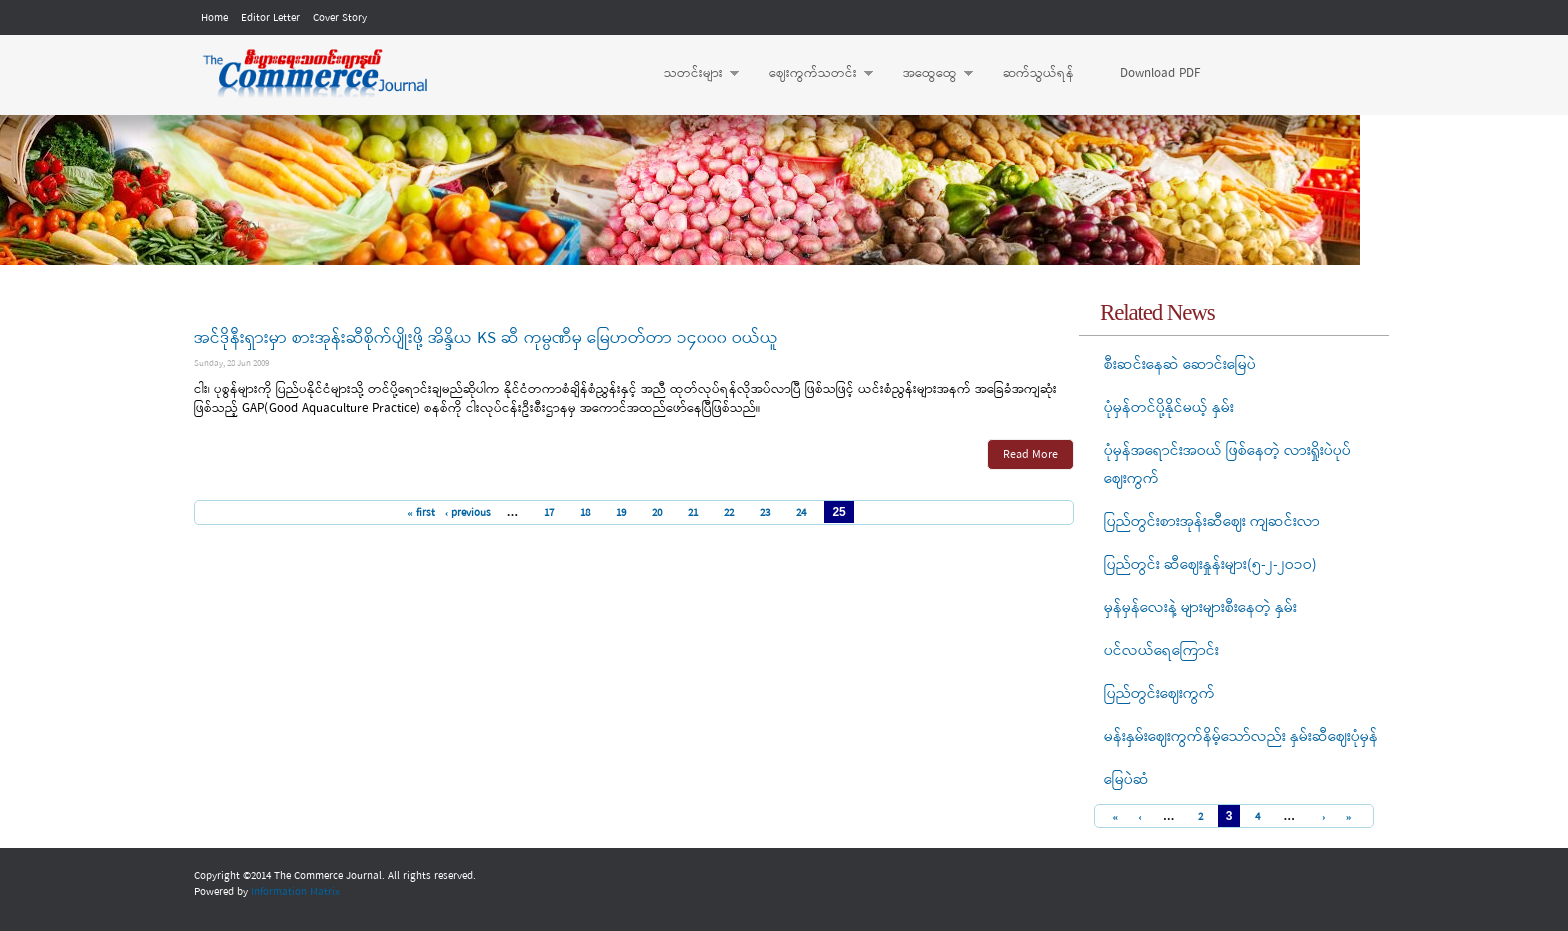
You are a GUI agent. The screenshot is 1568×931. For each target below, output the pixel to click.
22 (729, 513)
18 (585, 513)
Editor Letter (270, 18)
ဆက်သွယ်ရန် (1038, 73)
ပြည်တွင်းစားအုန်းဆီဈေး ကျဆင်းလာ (1212, 522)
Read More (1030, 455)
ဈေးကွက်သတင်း (811, 74)
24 (801, 513)
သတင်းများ (691, 74)
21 (693, 513)
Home (214, 18)
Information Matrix (295, 892)
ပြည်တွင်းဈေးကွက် (1159, 694)
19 (621, 513)
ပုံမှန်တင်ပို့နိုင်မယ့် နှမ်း (1169, 408)
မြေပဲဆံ (1126, 780)
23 (765, 513)
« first (421, 513)
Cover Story (340, 18)
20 (657, 513)
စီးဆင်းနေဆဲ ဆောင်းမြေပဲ (1180, 365)
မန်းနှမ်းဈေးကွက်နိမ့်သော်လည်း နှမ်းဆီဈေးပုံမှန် (1241, 737)
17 (549, 513)
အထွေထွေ (928, 74)
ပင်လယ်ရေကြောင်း (1161, 651)
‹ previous (468, 513)
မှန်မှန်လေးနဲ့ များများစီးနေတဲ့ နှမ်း (1200, 608)
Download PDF (1160, 73)
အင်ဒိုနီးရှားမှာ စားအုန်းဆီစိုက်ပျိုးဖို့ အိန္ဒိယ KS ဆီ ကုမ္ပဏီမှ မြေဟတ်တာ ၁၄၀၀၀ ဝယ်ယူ (486, 338)
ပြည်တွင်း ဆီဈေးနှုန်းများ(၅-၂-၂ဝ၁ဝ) (1210, 565)
